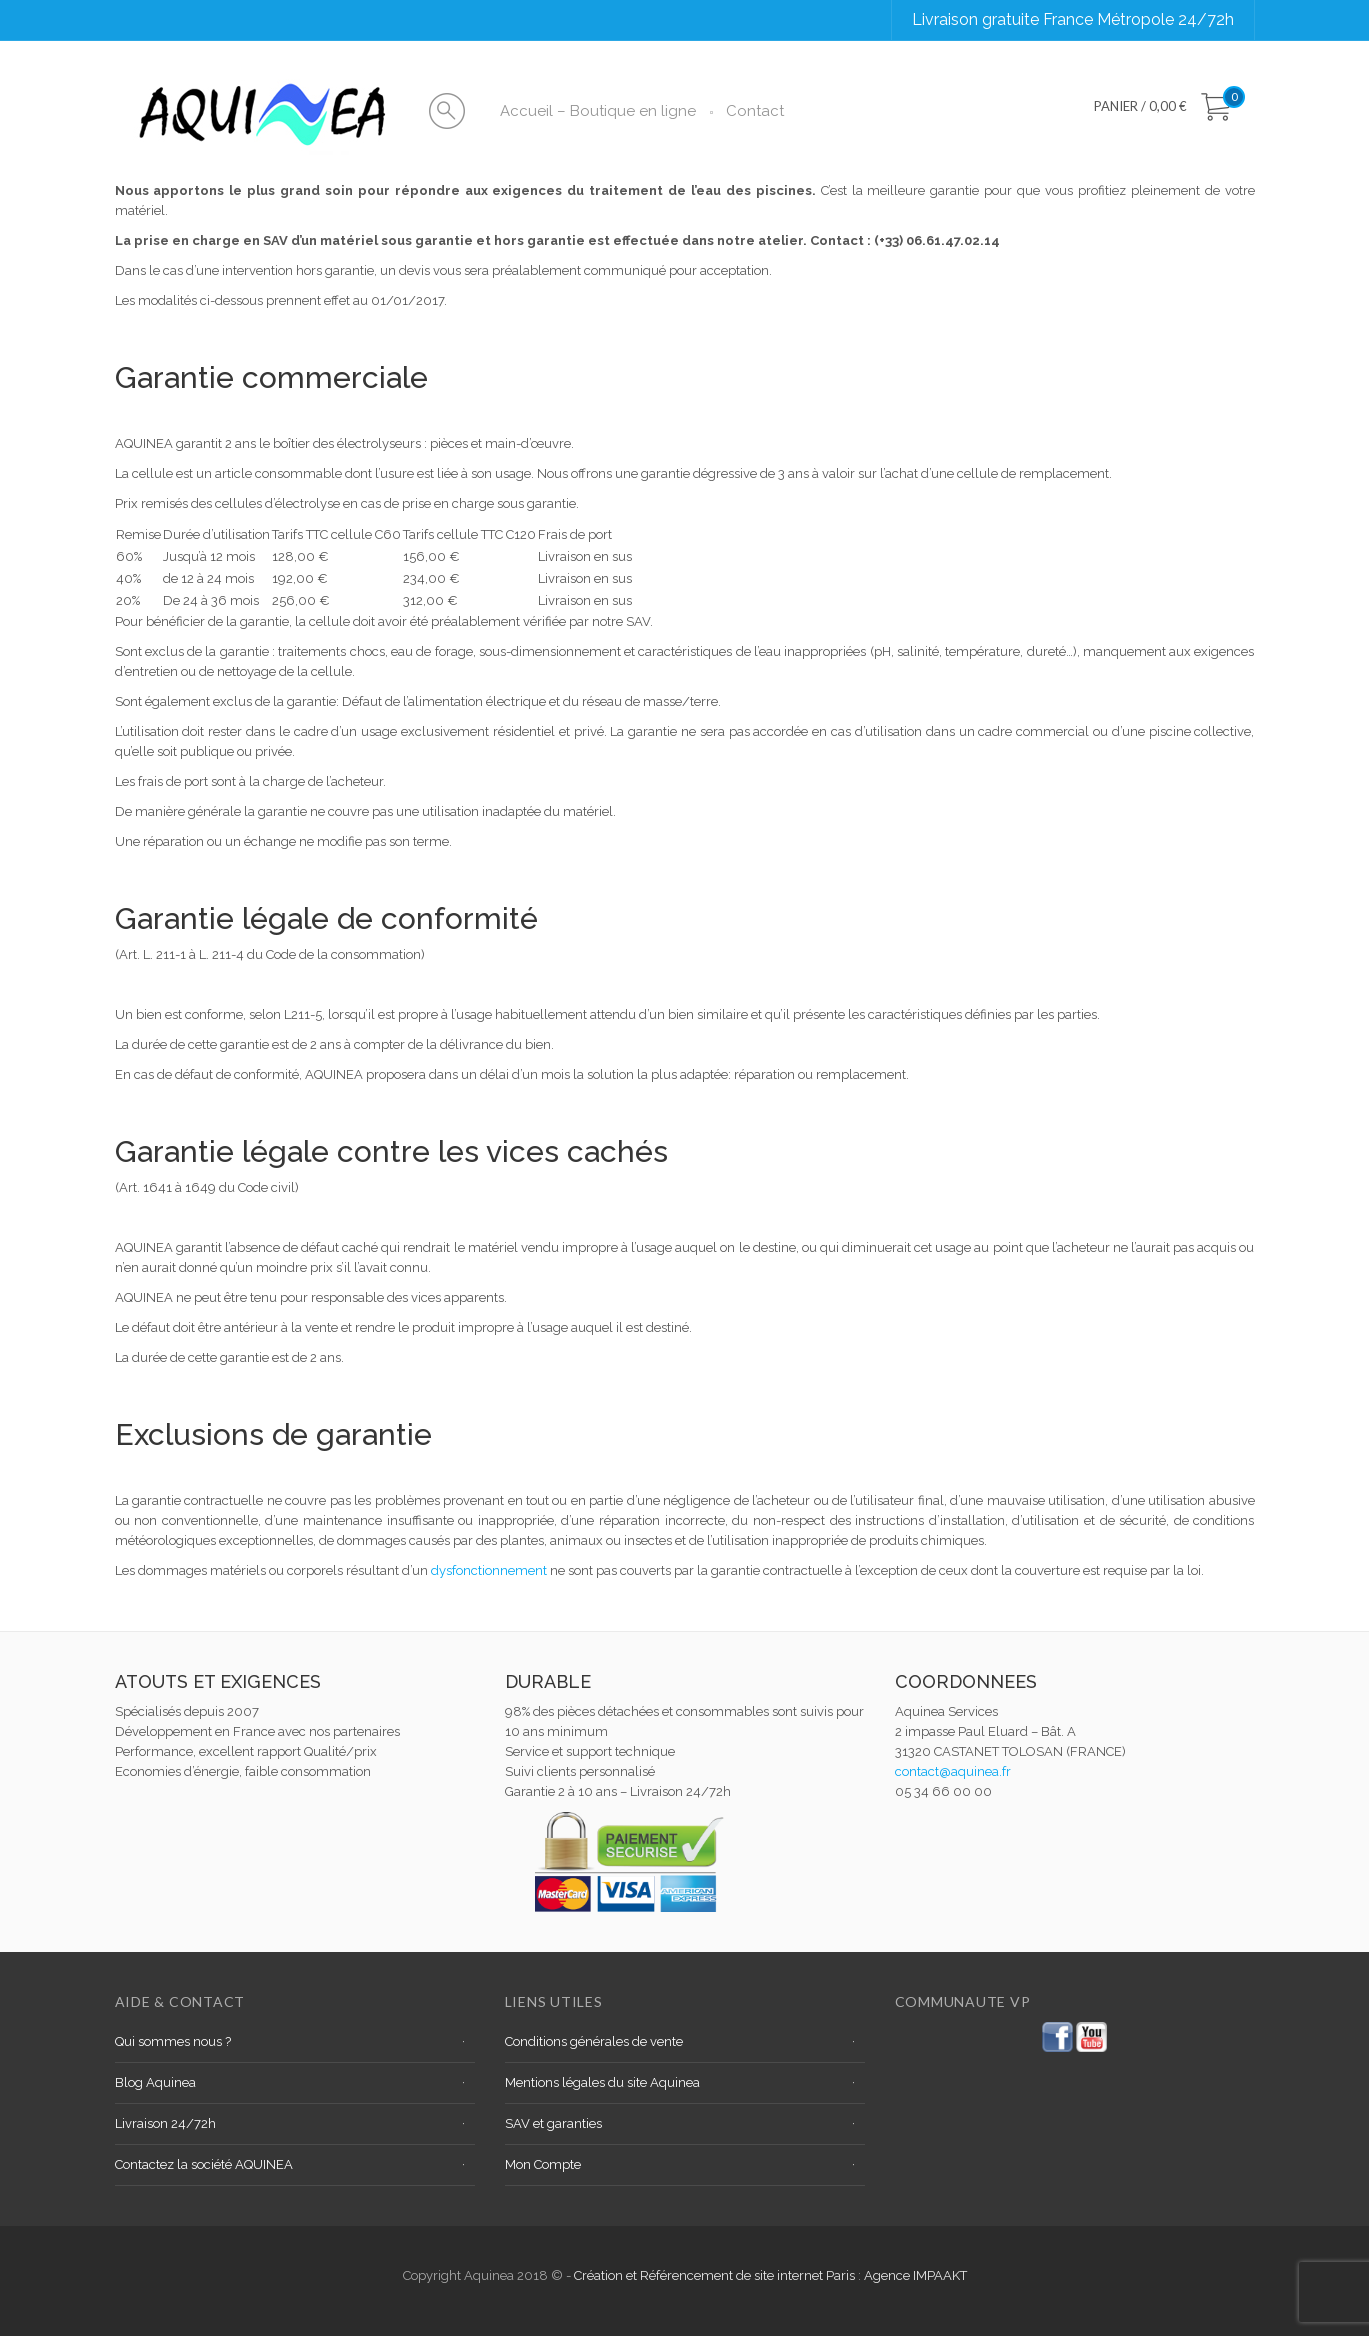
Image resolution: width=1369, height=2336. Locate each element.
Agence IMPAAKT (915, 2275)
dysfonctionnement (489, 1570)
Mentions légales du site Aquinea (602, 2082)
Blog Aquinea (155, 2082)
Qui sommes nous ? (173, 2041)
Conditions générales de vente (594, 2041)
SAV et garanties (553, 2123)
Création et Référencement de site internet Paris (716, 2275)
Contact (755, 111)
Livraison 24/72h (165, 2123)
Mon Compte (543, 2164)
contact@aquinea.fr (953, 1771)
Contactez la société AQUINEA (204, 2164)
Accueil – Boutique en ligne (598, 111)
